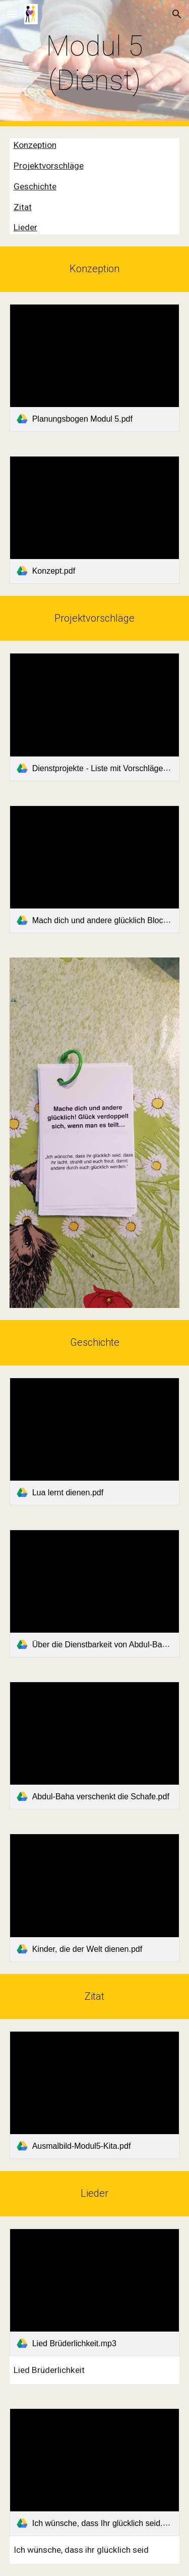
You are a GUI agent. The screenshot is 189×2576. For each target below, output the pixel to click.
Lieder (25, 227)
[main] (95, 63)
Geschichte (35, 186)
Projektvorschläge (49, 166)
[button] (12, 14)
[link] (95, 368)
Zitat (23, 207)
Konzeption (35, 145)
